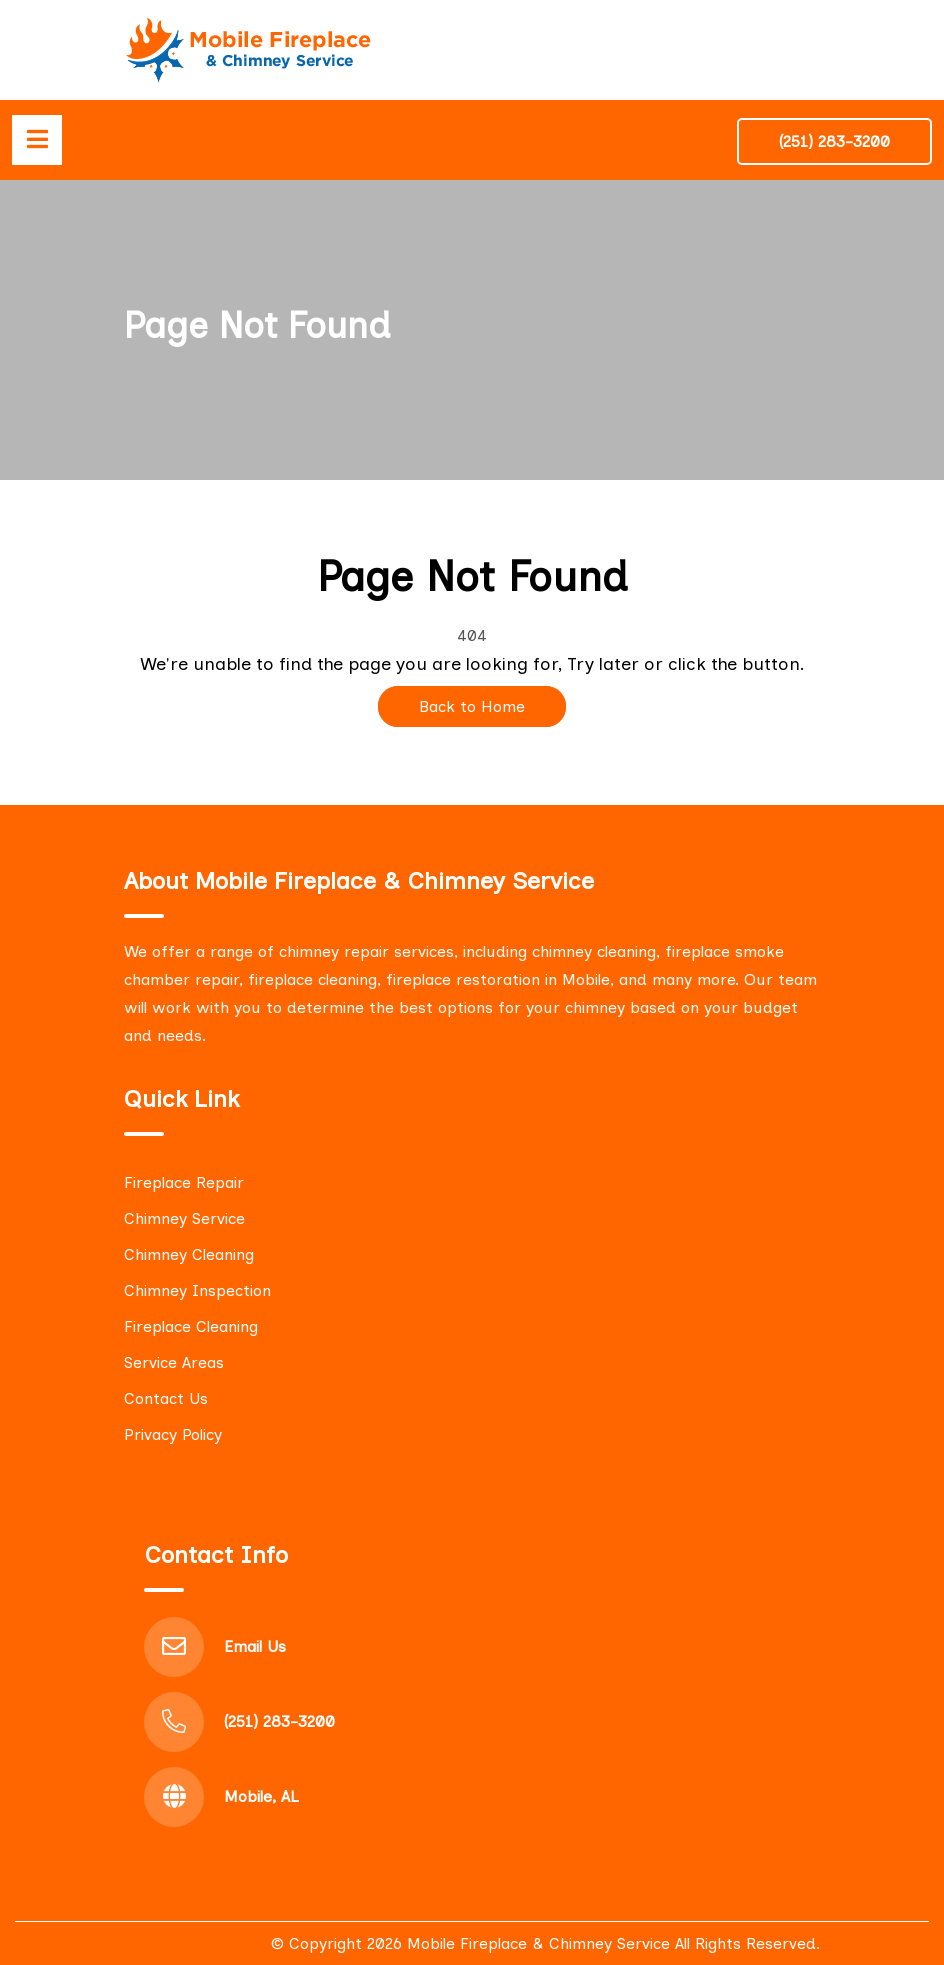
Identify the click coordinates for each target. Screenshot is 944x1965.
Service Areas (174, 1362)
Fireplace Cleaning (191, 1326)
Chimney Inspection (197, 1290)
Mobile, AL (261, 1796)
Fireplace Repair (184, 1182)
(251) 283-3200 (834, 141)
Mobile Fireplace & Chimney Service (538, 1943)
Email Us (255, 1646)
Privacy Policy (173, 1434)
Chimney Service (184, 1218)
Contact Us (166, 1398)
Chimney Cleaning (189, 1254)
